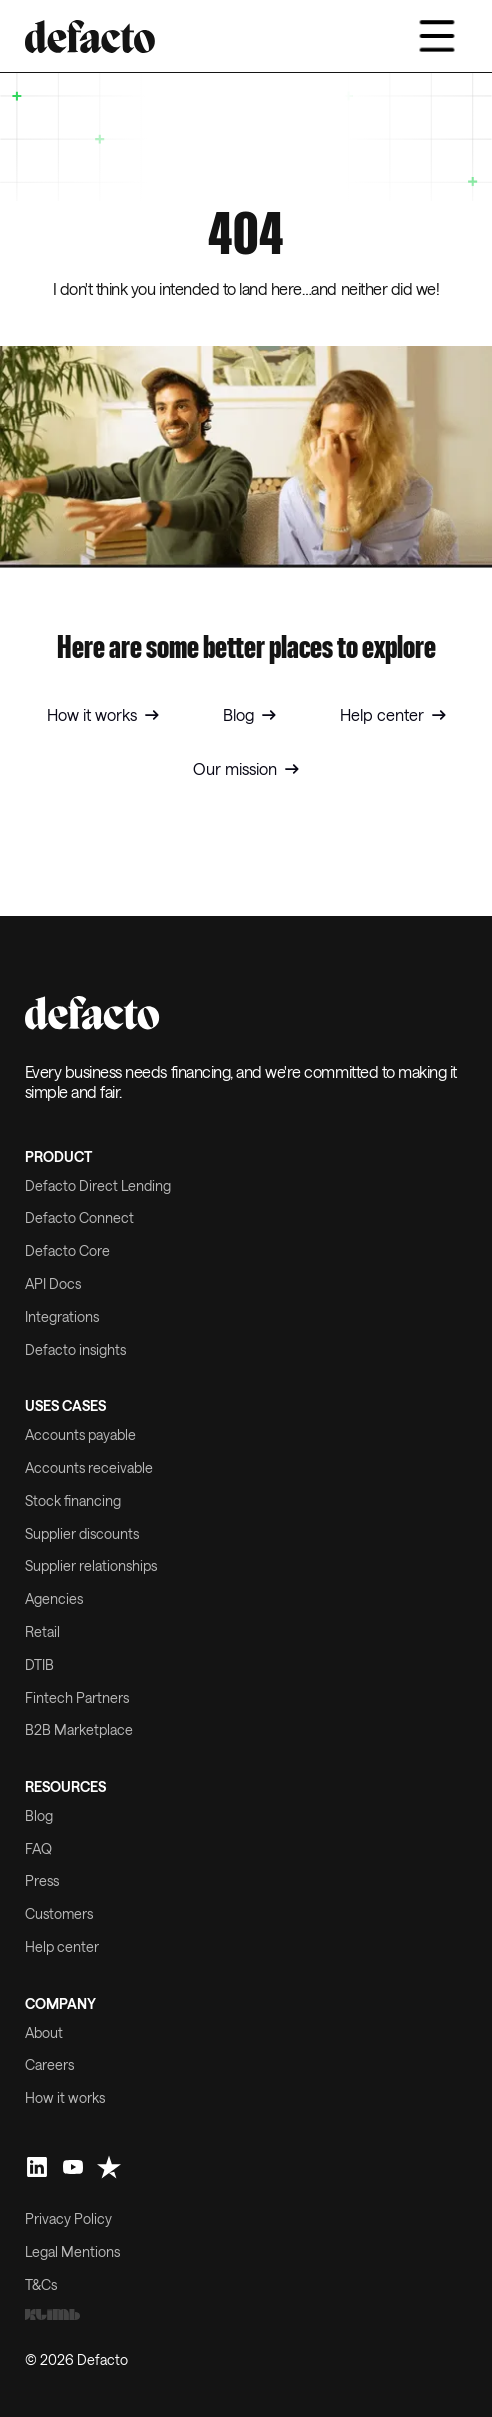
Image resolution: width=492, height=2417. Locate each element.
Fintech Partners (77, 1698)
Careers (49, 2065)
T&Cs (41, 2285)
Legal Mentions (72, 2252)
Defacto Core (67, 1251)
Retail (42, 1632)
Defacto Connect (79, 1218)
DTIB (39, 1665)
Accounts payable (80, 1435)
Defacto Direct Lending (98, 1186)
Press (42, 1881)
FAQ (38, 1849)
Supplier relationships (91, 1566)
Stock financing (73, 1501)
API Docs (53, 1284)
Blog (39, 1816)
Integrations (62, 1317)
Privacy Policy (68, 2219)
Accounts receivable (89, 1468)
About (44, 2033)
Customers (59, 1914)
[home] (90, 36)
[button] (437, 36)
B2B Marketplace (79, 1730)
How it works (65, 2098)
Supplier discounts (82, 1534)
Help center (62, 1947)
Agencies (54, 1599)
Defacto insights (75, 1350)
